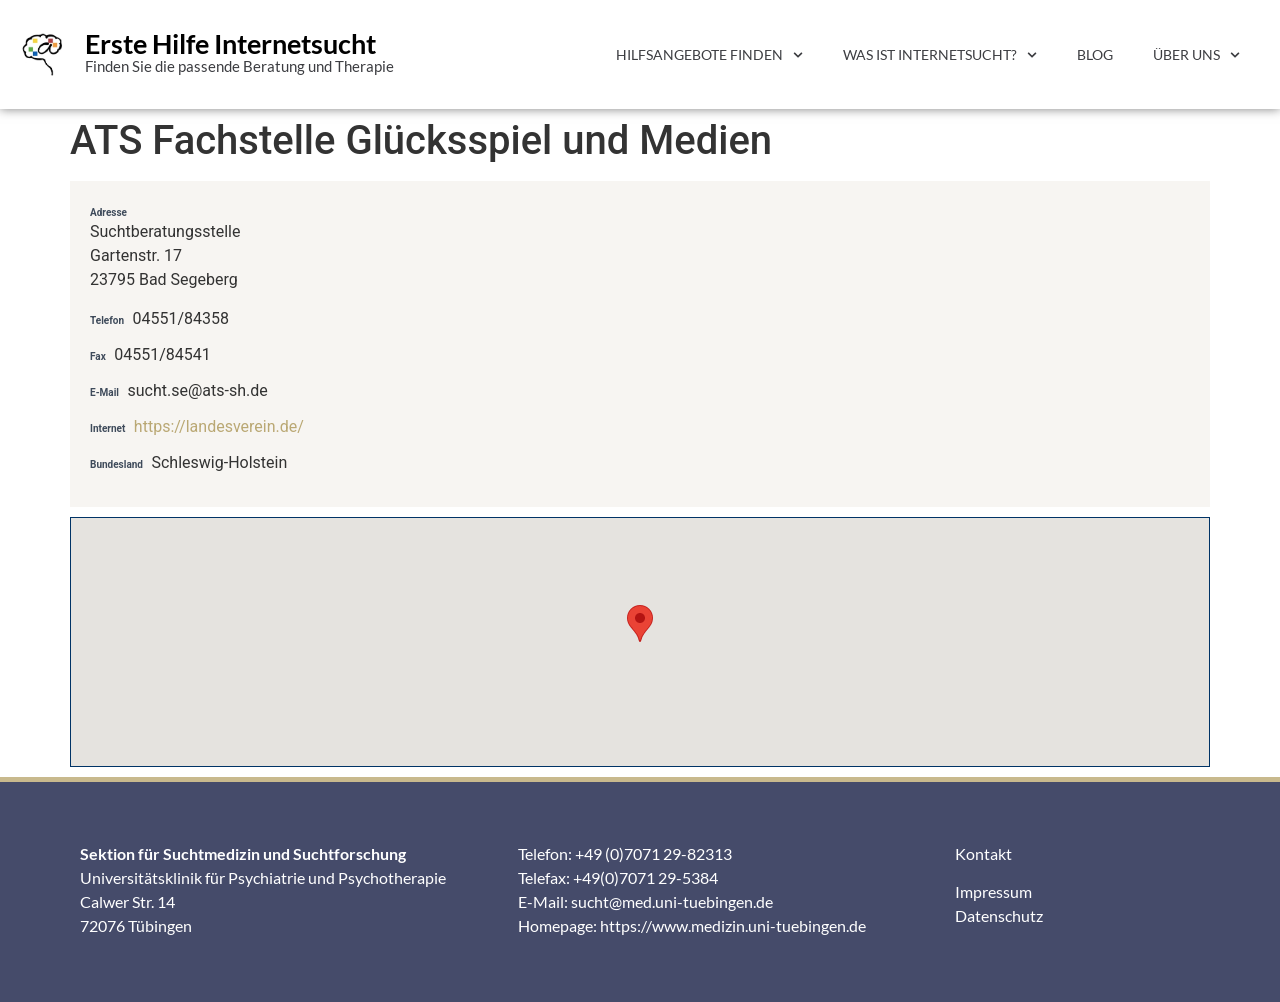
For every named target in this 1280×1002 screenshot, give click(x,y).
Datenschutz (999, 915)
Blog (1095, 54)
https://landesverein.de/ (219, 426)
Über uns (1196, 55)
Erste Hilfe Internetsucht (230, 43)
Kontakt (983, 853)
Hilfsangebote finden (709, 55)
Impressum (993, 891)
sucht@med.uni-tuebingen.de (672, 901)
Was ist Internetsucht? (940, 55)
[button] (640, 623)
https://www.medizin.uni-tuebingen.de (733, 925)
